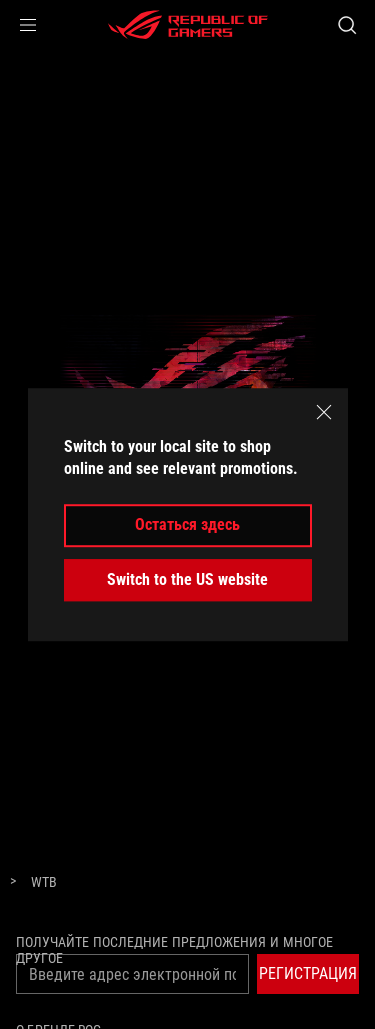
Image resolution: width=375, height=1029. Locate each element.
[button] (28, 25)
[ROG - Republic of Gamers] (188, 25)
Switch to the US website (187, 579)
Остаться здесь (187, 525)
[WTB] (44, 883)
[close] (324, 412)
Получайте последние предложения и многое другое (174, 950)
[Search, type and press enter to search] (346, 25)
